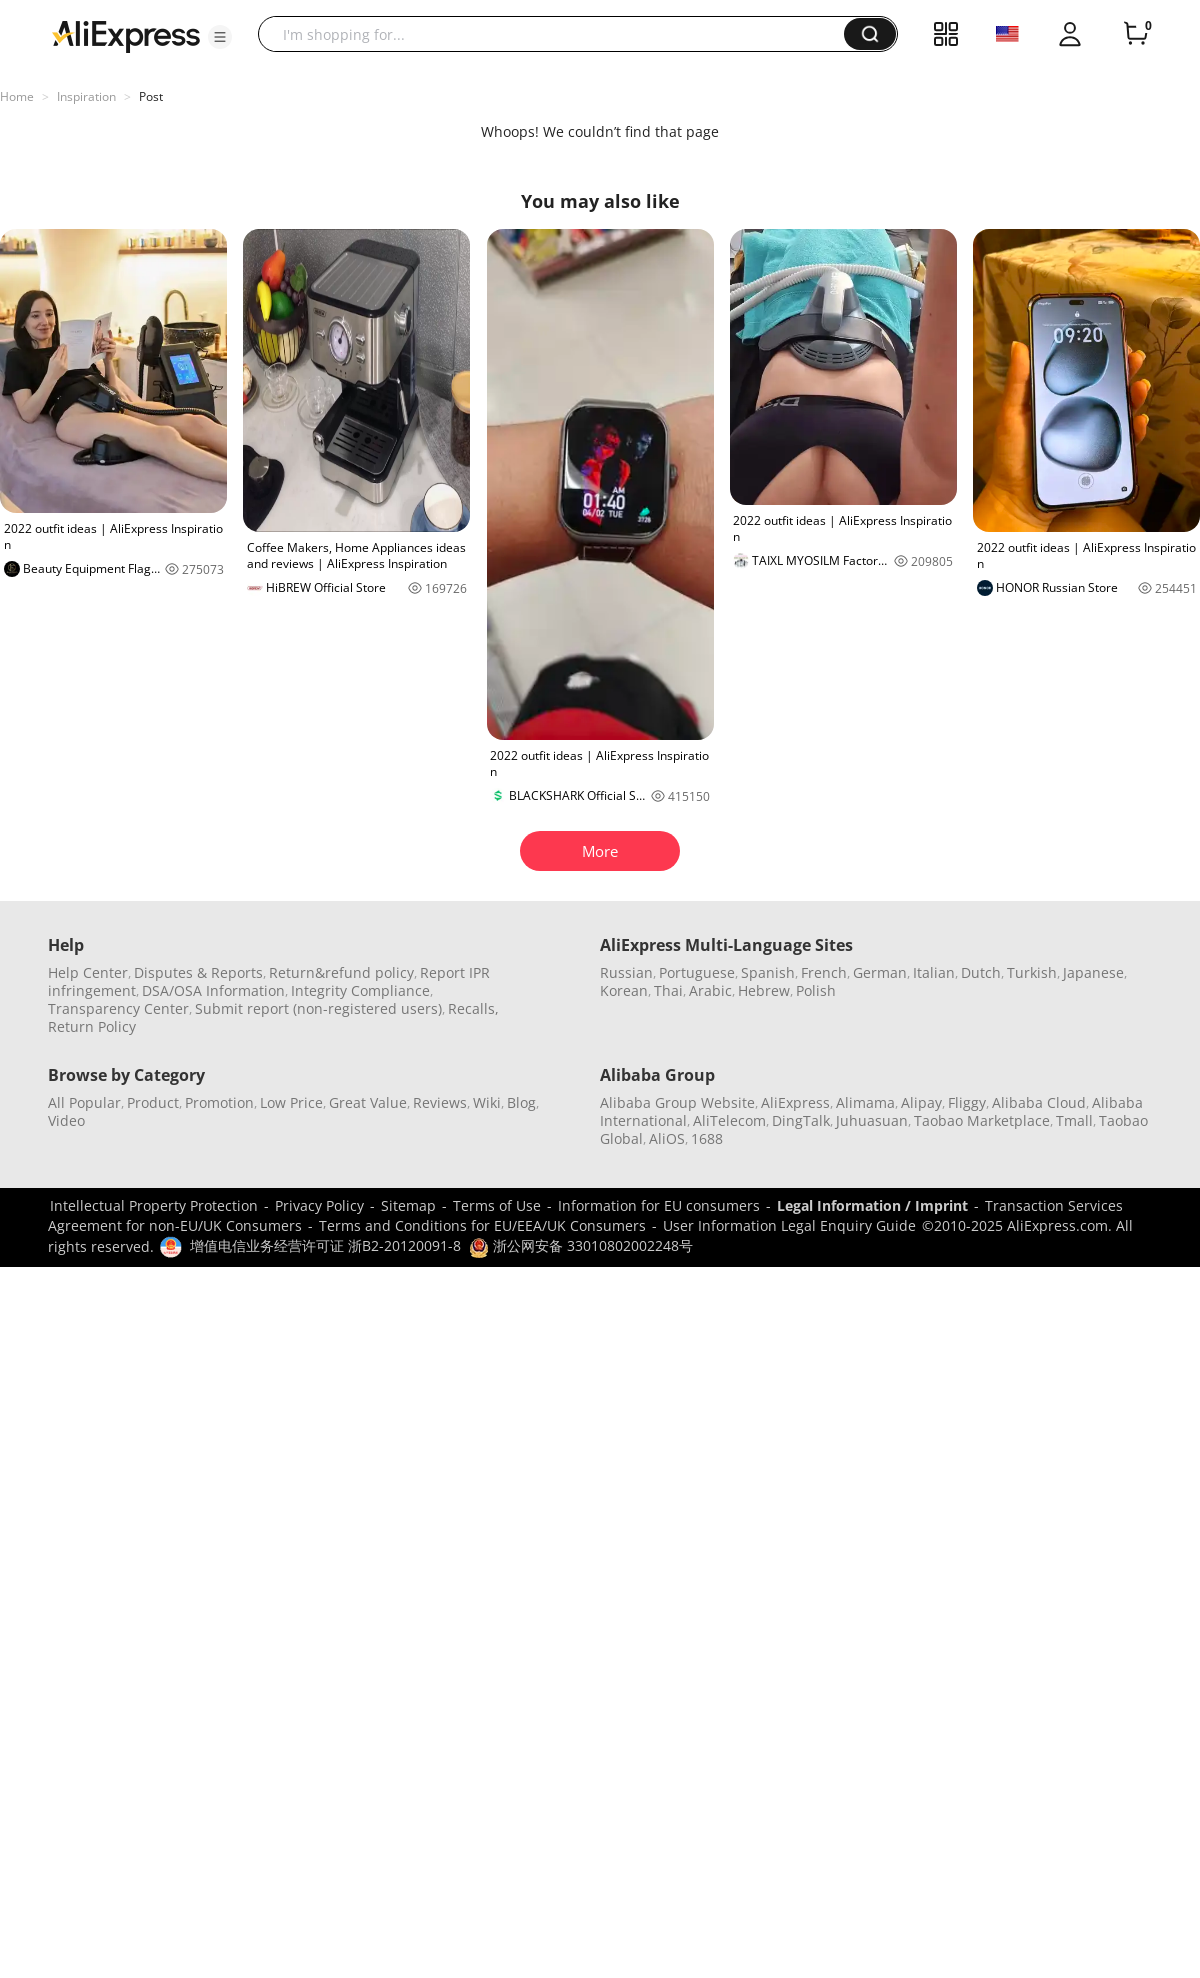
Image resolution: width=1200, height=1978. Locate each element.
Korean (624, 990)
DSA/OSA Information (213, 990)
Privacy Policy (319, 1205)
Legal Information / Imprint (872, 1205)
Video (66, 1120)
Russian (626, 972)
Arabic (710, 990)
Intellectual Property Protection (154, 1205)
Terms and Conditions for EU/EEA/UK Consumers (482, 1225)
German (880, 972)
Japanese (1093, 972)
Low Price (291, 1102)
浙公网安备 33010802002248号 (581, 1245)
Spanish (768, 972)
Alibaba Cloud (1039, 1102)
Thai (668, 990)
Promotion (219, 1102)
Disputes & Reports (198, 972)
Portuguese (697, 972)
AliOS (667, 1138)
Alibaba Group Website (677, 1102)
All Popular (84, 1102)
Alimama (865, 1102)
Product (153, 1102)
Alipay (921, 1102)
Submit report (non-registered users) (318, 1008)
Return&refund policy (341, 972)
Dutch (981, 972)
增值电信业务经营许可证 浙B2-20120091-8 (325, 1245)
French (824, 972)
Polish (816, 990)
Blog (521, 1102)
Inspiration (86, 96)
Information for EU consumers (659, 1205)
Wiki (487, 1102)
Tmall (1074, 1120)
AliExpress (795, 1102)
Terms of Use (497, 1205)
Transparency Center (118, 1008)
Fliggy (967, 1102)
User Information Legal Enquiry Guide (789, 1225)
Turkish (1032, 972)
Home (17, 96)
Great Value (368, 1102)
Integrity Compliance (360, 990)
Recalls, (473, 1008)
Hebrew (764, 990)
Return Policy (92, 1026)
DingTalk (801, 1120)
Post (151, 96)
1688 (707, 1138)
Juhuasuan (872, 1120)
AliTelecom (729, 1120)
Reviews (440, 1102)
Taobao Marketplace (982, 1120)
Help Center (88, 972)
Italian (934, 972)
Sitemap (408, 1205)
